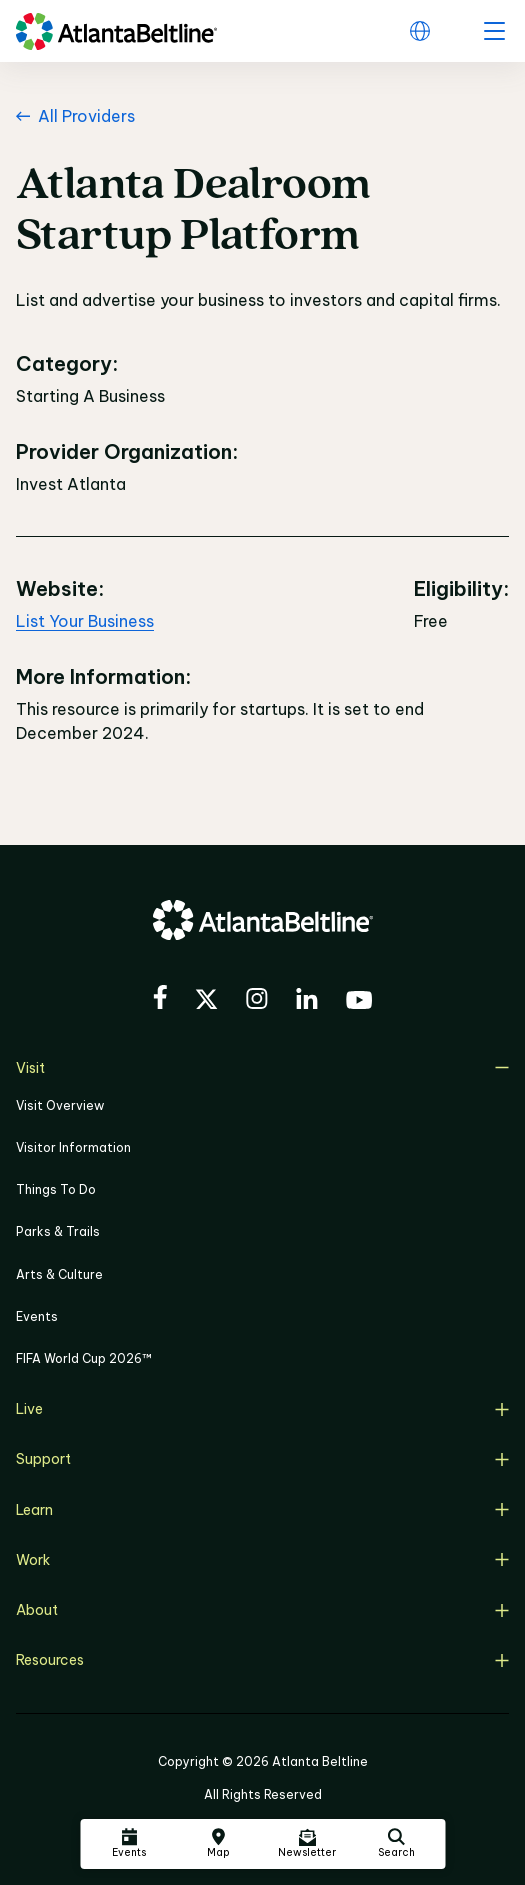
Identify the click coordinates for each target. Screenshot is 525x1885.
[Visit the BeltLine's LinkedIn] (307, 1001)
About (262, 1610)
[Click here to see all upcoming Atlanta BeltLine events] (129, 1844)
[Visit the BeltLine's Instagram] (257, 1001)
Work (262, 1560)
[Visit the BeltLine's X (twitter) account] (206, 1002)
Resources (262, 1660)
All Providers (75, 116)
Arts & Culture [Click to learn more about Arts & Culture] (59, 1274)
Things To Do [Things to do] (56, 1189)
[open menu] (494, 31)
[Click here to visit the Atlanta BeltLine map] (218, 1844)
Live (262, 1409)
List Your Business (85, 621)
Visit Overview (60, 1105)
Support (262, 1459)
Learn (262, 1510)
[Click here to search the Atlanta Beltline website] (396, 1844)
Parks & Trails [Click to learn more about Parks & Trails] (58, 1231)
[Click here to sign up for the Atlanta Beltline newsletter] (307, 1844)
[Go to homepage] (116, 31)
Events (37, 1316)
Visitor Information (73, 1147)
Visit (262, 1068)
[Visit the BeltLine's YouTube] (359, 1003)
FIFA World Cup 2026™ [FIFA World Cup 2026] (84, 1358)
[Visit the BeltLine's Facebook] (160, 1000)
